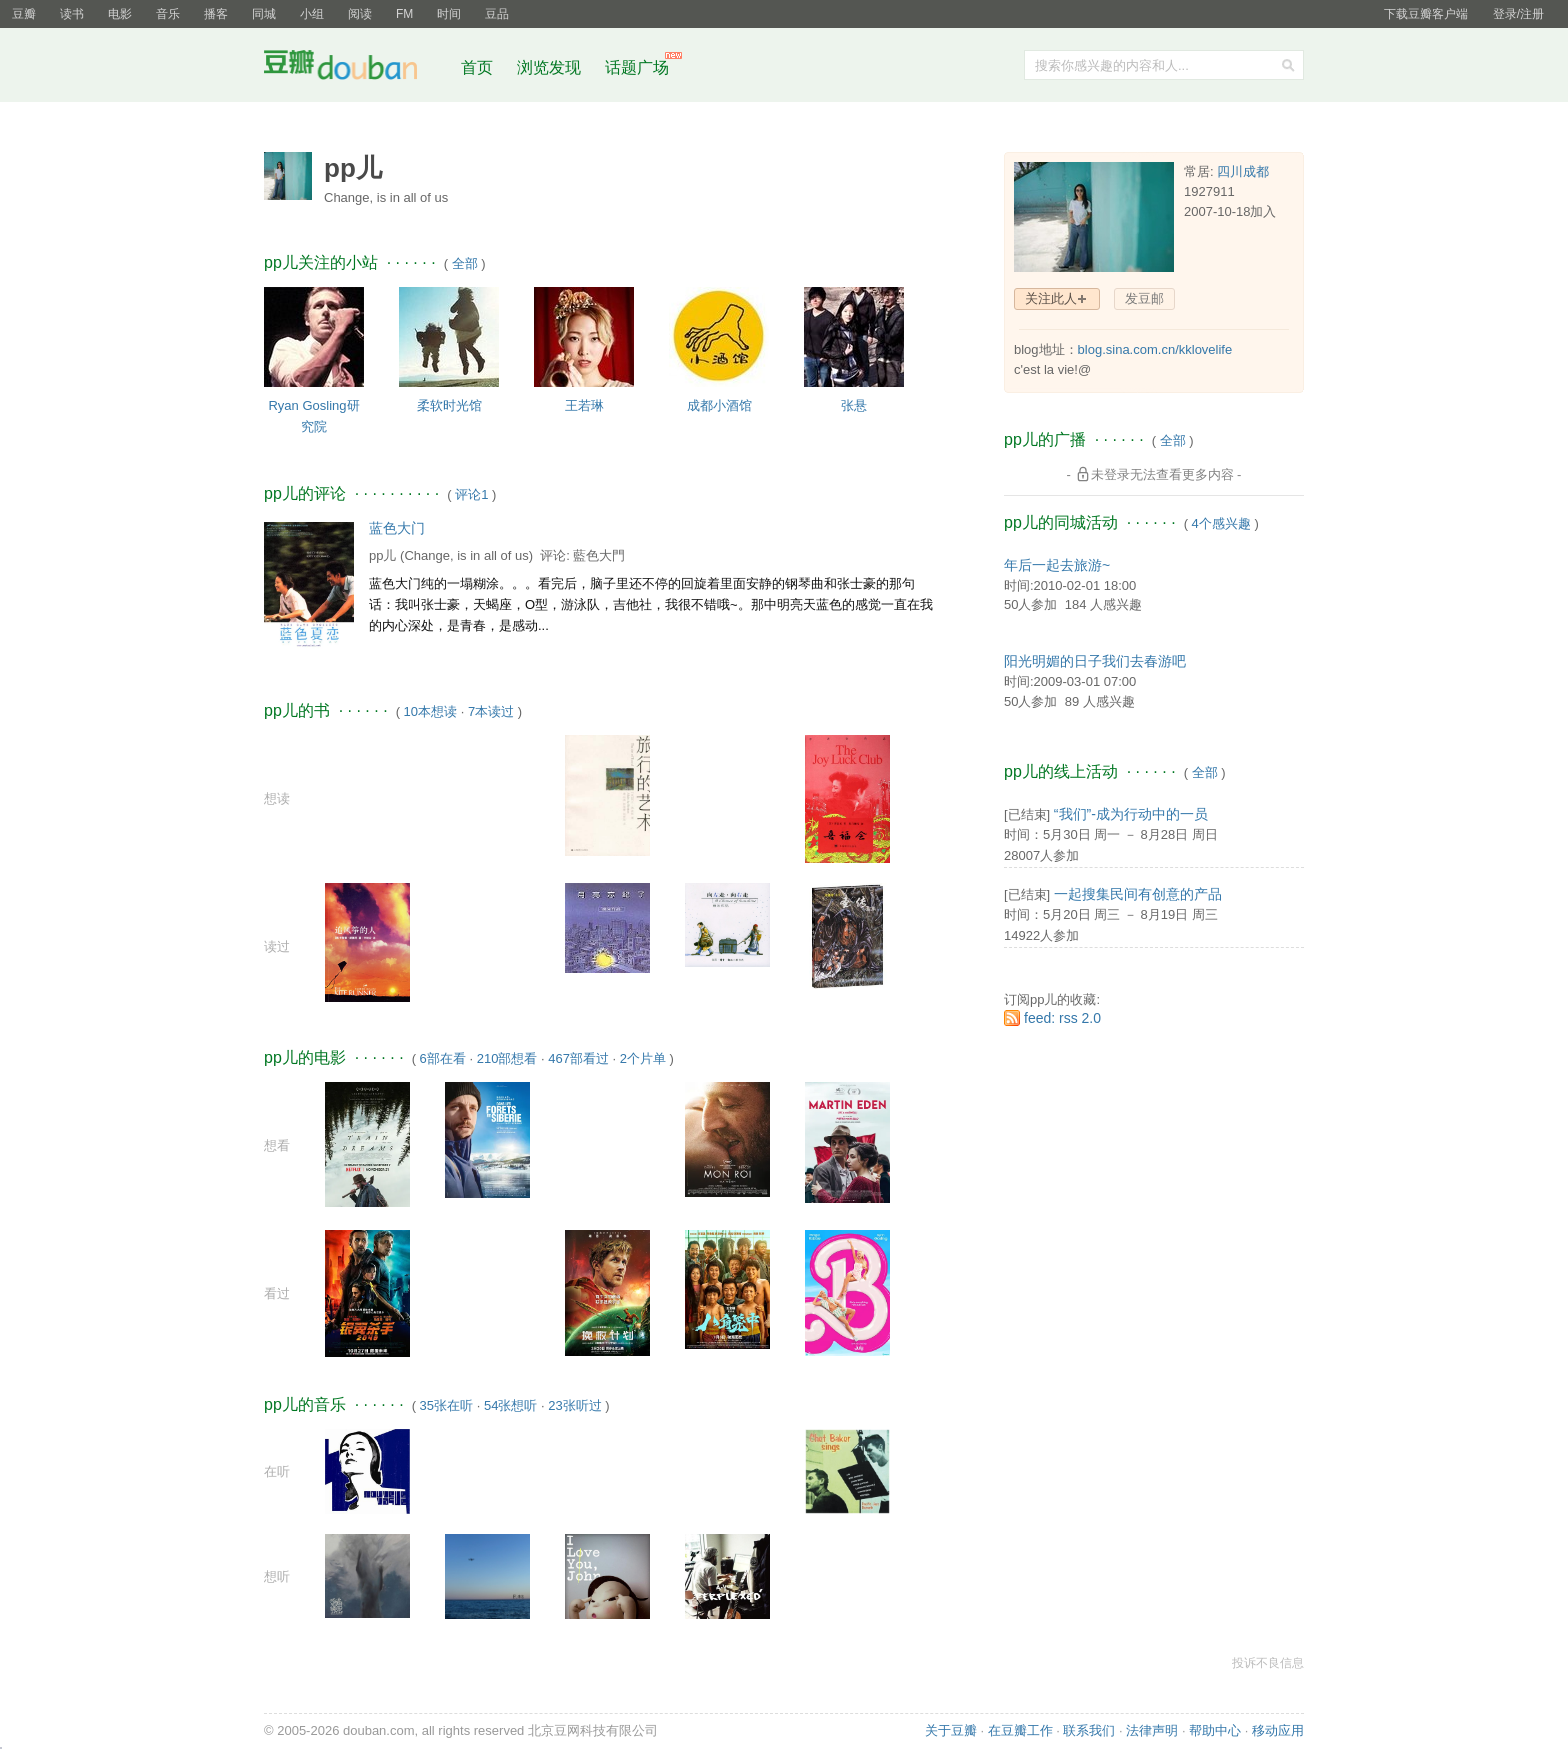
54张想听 (510, 1405)
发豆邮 (1144, 298)
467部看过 (578, 1058)
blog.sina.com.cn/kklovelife (1155, 349)
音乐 (168, 14)
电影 (120, 14)
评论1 (471, 494)
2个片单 (643, 1058)
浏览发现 (551, 67)
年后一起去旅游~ (1057, 565)
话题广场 (637, 67)
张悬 (854, 405)
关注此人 (1051, 298)
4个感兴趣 (1221, 523)
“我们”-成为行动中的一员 (1131, 814)
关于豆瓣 (951, 1730)
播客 (216, 14)
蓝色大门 (397, 528)
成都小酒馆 (719, 405)
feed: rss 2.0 (1062, 1018)
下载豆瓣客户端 (1426, 14)
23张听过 (574, 1405)
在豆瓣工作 (1020, 1730)
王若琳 (584, 405)
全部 (465, 263)
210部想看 (507, 1058)
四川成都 (1243, 171)
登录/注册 (1518, 14)
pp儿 (382, 555)
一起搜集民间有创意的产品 (1138, 894)
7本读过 (491, 711)
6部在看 (443, 1058)
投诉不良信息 (1268, 1663)
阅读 (360, 14)
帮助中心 (1215, 1730)
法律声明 (1152, 1730)
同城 (264, 14)
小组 (312, 14)
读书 (72, 14)
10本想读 (430, 711)
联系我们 (1089, 1730)
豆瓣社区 (356, 68)
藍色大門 (599, 555)
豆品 (497, 14)
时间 (449, 14)
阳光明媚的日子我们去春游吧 (1095, 661)
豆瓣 (24, 14)
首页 (477, 67)
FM (404, 14)
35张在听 (446, 1405)
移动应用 (1278, 1730)
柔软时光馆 (449, 405)
